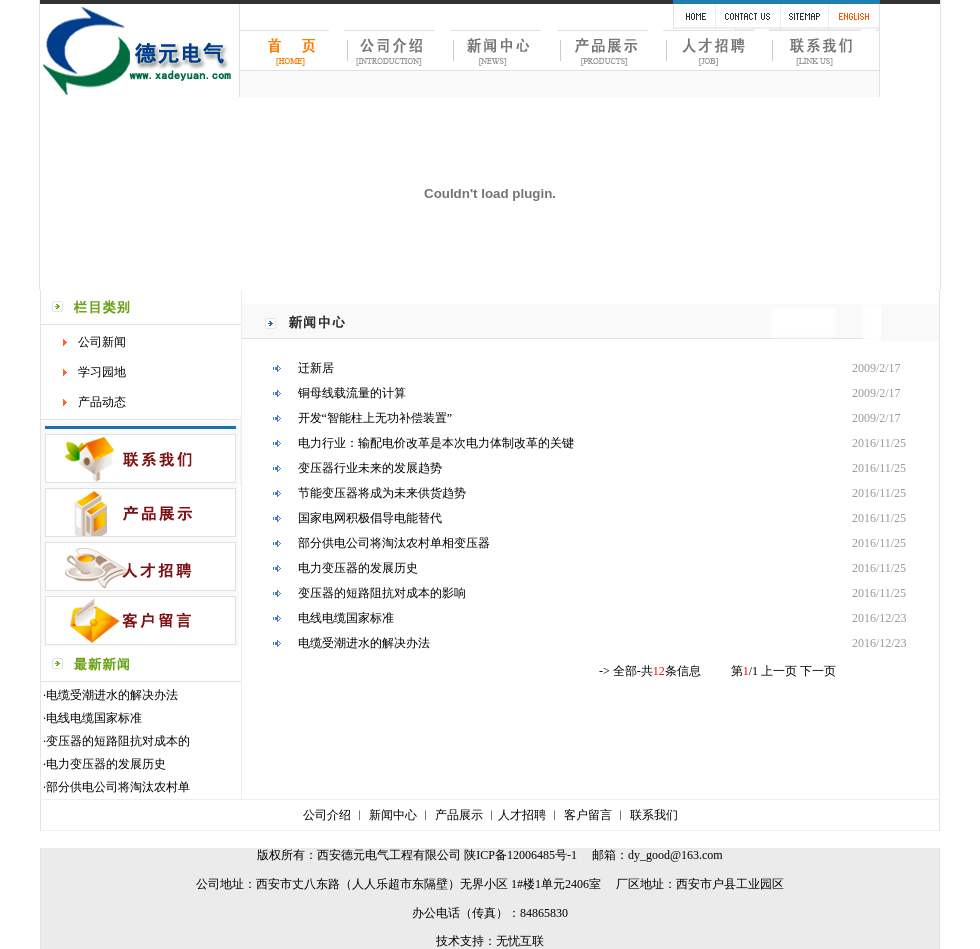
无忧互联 (520, 941)
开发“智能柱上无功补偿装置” (375, 418)
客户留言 (588, 815)
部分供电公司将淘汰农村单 (118, 787)
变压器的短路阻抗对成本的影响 (382, 593)
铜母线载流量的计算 (352, 393)
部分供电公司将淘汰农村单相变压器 (394, 543)
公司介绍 (327, 815)
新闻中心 (393, 815)
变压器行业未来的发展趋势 (370, 468)
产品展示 (459, 815)
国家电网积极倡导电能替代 (370, 518)
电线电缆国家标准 (94, 718)
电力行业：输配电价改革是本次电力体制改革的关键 (436, 443)
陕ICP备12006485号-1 (520, 855)
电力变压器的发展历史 (106, 764)
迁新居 (316, 368)
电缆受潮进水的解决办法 (112, 695)
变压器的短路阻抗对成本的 (118, 741)
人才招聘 (522, 815)
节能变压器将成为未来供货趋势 (382, 493)
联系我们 (654, 815)
